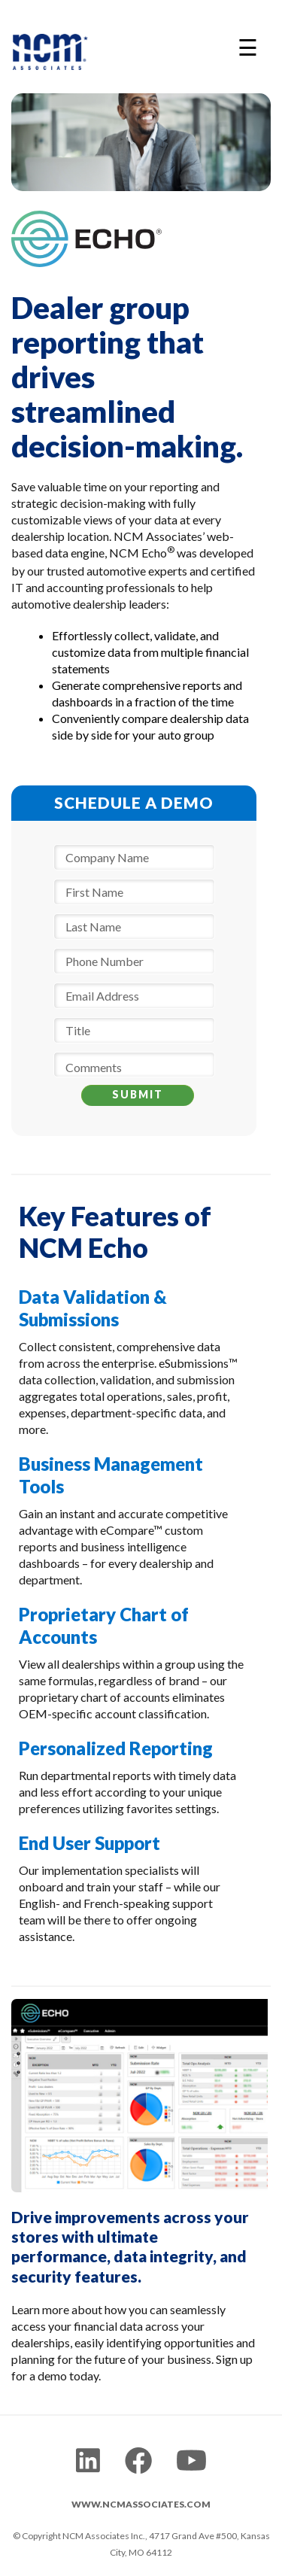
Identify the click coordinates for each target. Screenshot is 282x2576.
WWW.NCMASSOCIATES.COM (141, 2504)
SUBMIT (137, 1094)
